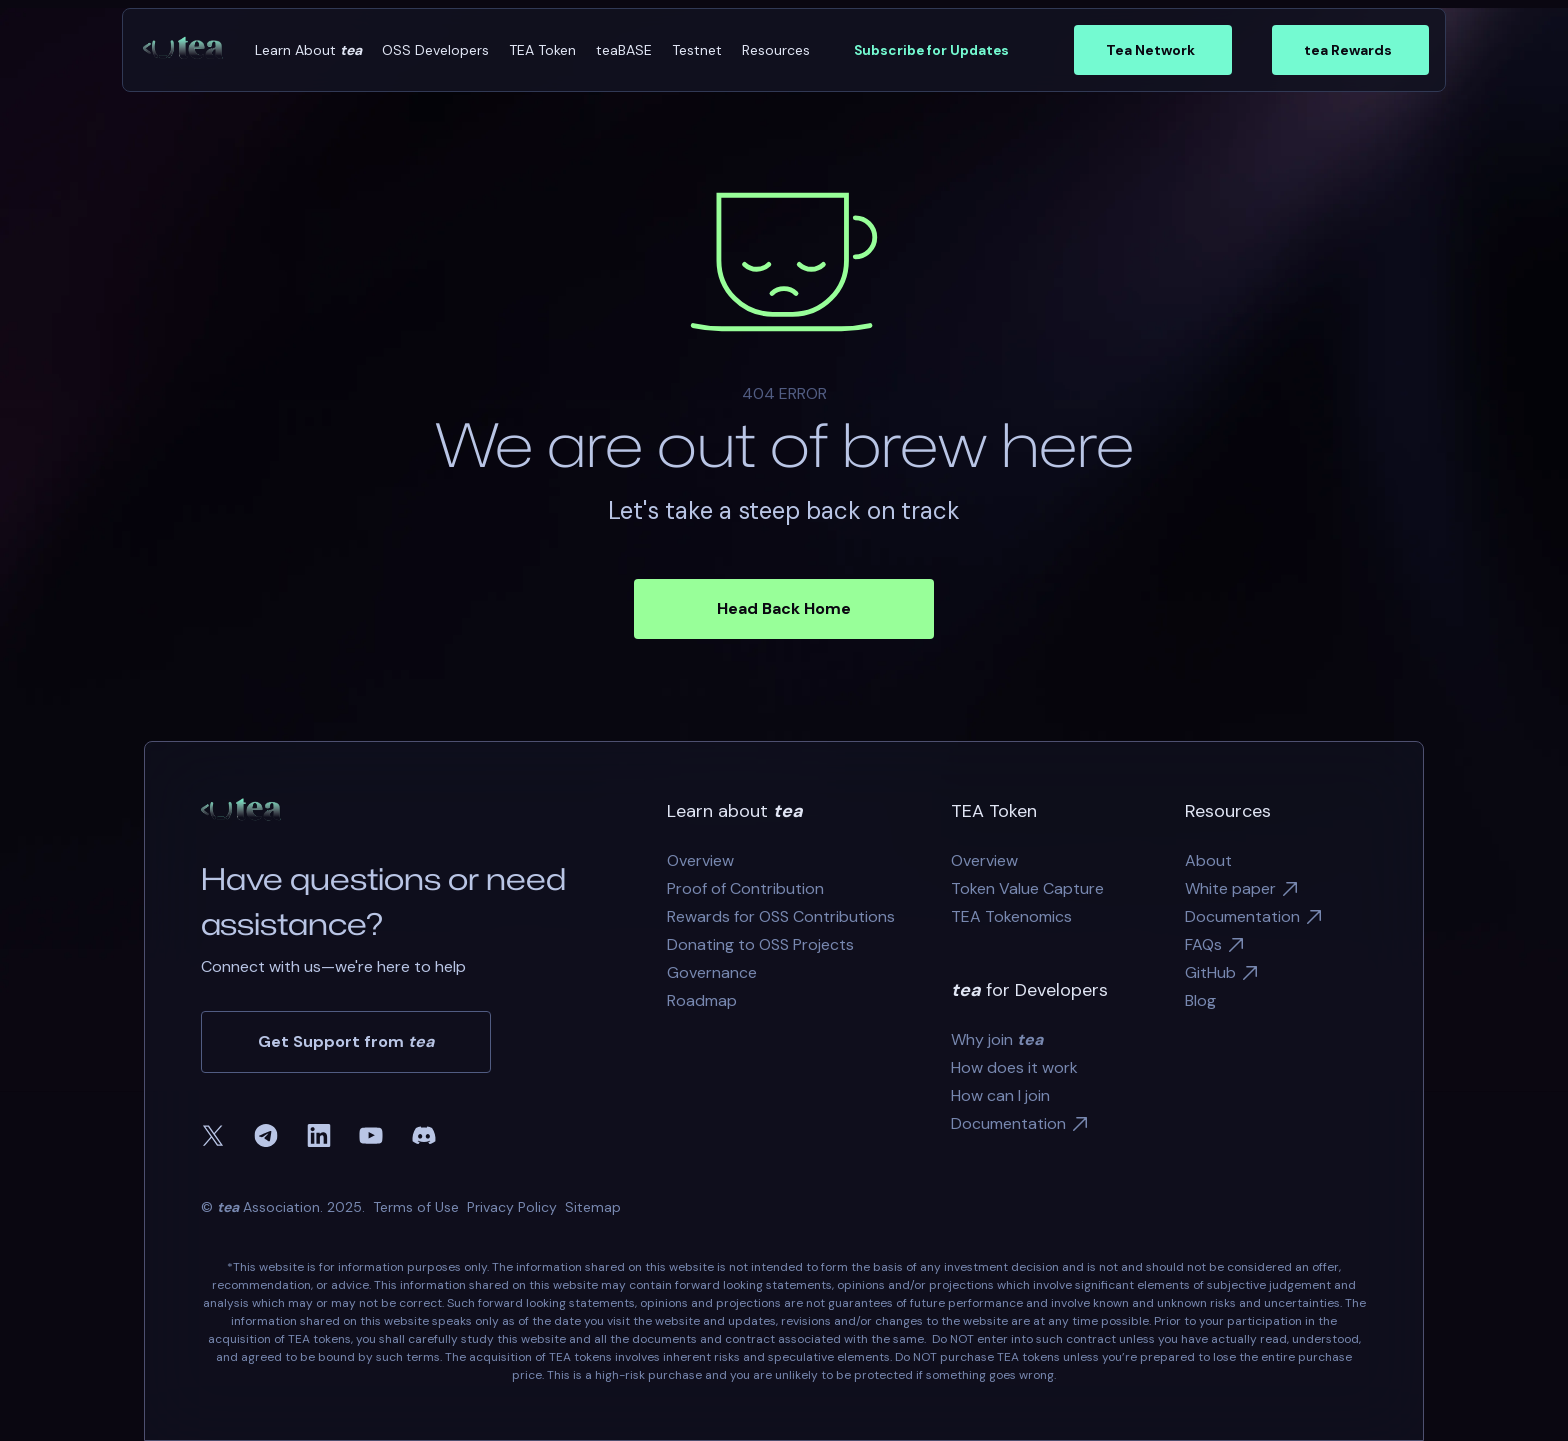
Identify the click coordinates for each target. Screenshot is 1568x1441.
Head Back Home (784, 608)
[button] (308, 50)
